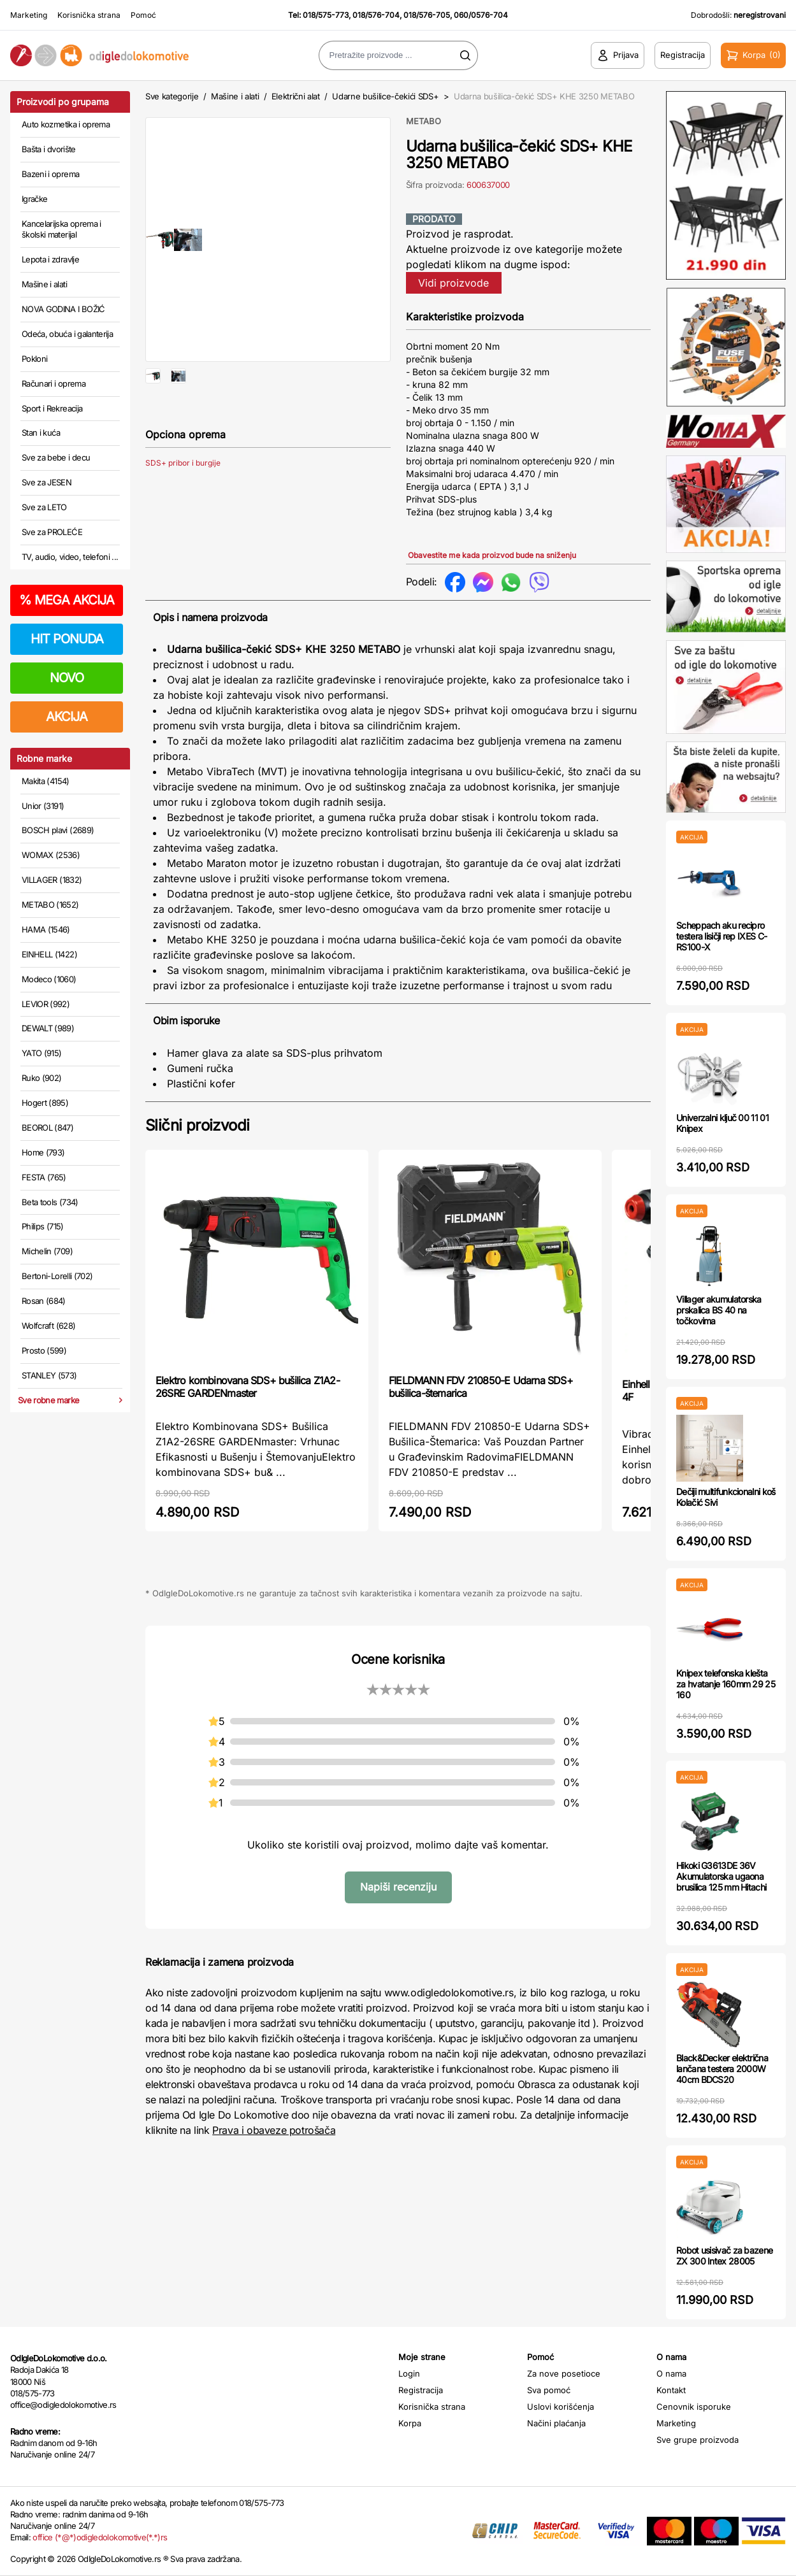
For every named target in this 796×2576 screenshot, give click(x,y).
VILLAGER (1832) (52, 880)
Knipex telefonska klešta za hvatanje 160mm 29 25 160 (725, 1684)
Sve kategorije (171, 96)
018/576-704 (376, 15)
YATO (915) (42, 1053)
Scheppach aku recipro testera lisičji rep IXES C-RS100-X (721, 936)
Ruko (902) (42, 1078)
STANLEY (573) (49, 1375)
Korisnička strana (88, 15)
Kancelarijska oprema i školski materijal (61, 229)
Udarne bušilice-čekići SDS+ (385, 96)
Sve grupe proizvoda (697, 2440)
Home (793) (43, 1152)
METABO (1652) (50, 904)
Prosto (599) (44, 1350)
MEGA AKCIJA (66, 600)
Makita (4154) (45, 781)
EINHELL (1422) (49, 954)
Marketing (28, 15)
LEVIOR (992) (45, 1004)
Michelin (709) (47, 1251)
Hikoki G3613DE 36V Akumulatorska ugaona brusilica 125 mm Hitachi (721, 1876)
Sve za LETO (44, 507)
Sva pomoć (548, 2390)
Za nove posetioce (563, 2373)
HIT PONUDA (67, 639)
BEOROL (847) (47, 1127)
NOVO (66, 677)
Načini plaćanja (556, 2423)
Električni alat (295, 96)
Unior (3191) (43, 806)
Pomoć (143, 15)
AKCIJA (66, 716)
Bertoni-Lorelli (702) (57, 1276)
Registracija (420, 2390)
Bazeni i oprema (50, 174)
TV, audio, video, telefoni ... (70, 557)
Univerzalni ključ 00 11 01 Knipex (722, 1123)
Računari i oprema (53, 383)
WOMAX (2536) (51, 855)
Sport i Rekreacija (52, 408)
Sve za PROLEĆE (52, 532)
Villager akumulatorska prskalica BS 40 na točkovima (719, 1310)
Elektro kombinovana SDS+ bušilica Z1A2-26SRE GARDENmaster (248, 1386)
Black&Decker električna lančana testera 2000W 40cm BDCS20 (722, 2068)
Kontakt (671, 2390)
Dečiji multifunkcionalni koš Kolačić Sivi (725, 1497)
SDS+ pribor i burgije (183, 503)
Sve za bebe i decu (56, 457)
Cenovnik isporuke (693, 2406)
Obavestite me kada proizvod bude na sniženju (492, 555)
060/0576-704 (481, 15)
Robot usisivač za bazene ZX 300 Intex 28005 (724, 2255)
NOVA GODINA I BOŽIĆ (63, 309)
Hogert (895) (45, 1103)
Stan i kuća (41, 432)
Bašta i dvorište (49, 149)
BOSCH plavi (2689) (58, 830)
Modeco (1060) (49, 979)
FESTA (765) (44, 1177)
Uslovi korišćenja (560, 2406)
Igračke (34, 199)
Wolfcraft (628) (48, 1325)
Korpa (409, 2423)
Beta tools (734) (50, 1202)
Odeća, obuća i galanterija (67, 334)
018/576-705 (426, 15)
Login (409, 2373)
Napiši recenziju (398, 1886)
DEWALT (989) (48, 1028)
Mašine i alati (44, 284)
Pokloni (34, 359)
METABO (423, 121)
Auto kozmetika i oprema (66, 124)
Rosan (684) (44, 1301)
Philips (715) (43, 1226)
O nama (671, 2373)
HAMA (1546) (46, 929)
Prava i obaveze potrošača (273, 2130)
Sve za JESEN (46, 482)
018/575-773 (326, 15)
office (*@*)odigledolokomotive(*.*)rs (100, 2537)
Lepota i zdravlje (50, 259)
